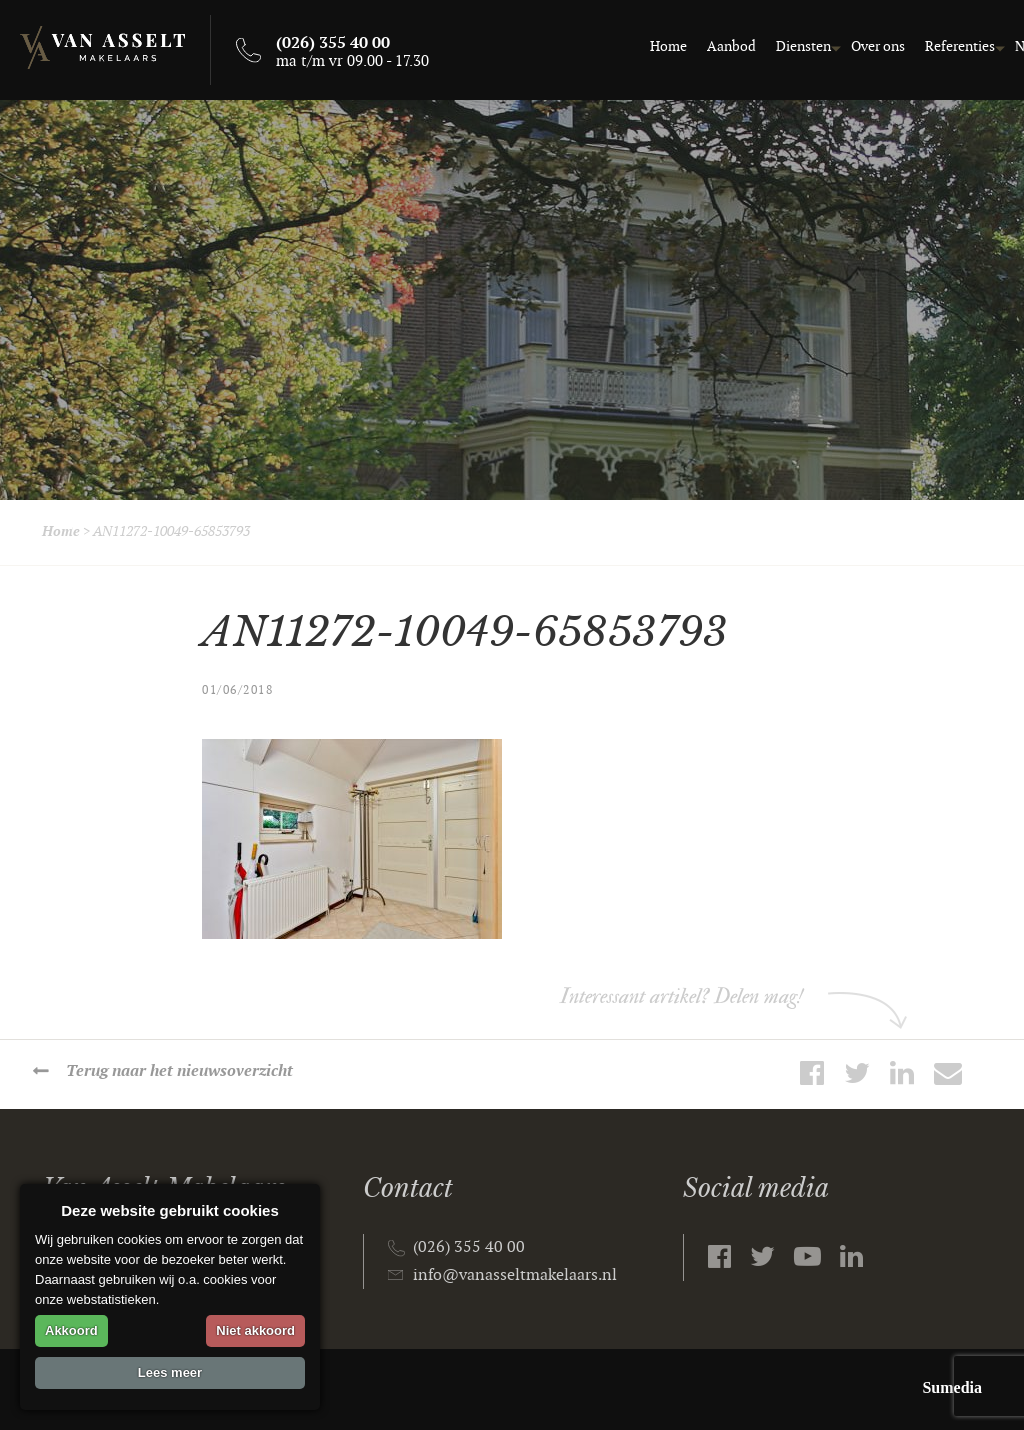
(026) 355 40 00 (469, 1247)
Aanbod (616, 46)
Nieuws (922, 46)
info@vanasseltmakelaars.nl (515, 1275)
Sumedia (952, 1387)
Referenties (845, 46)
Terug (180, 1071)
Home (553, 46)
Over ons (763, 46)
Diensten (688, 46)
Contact (989, 46)
